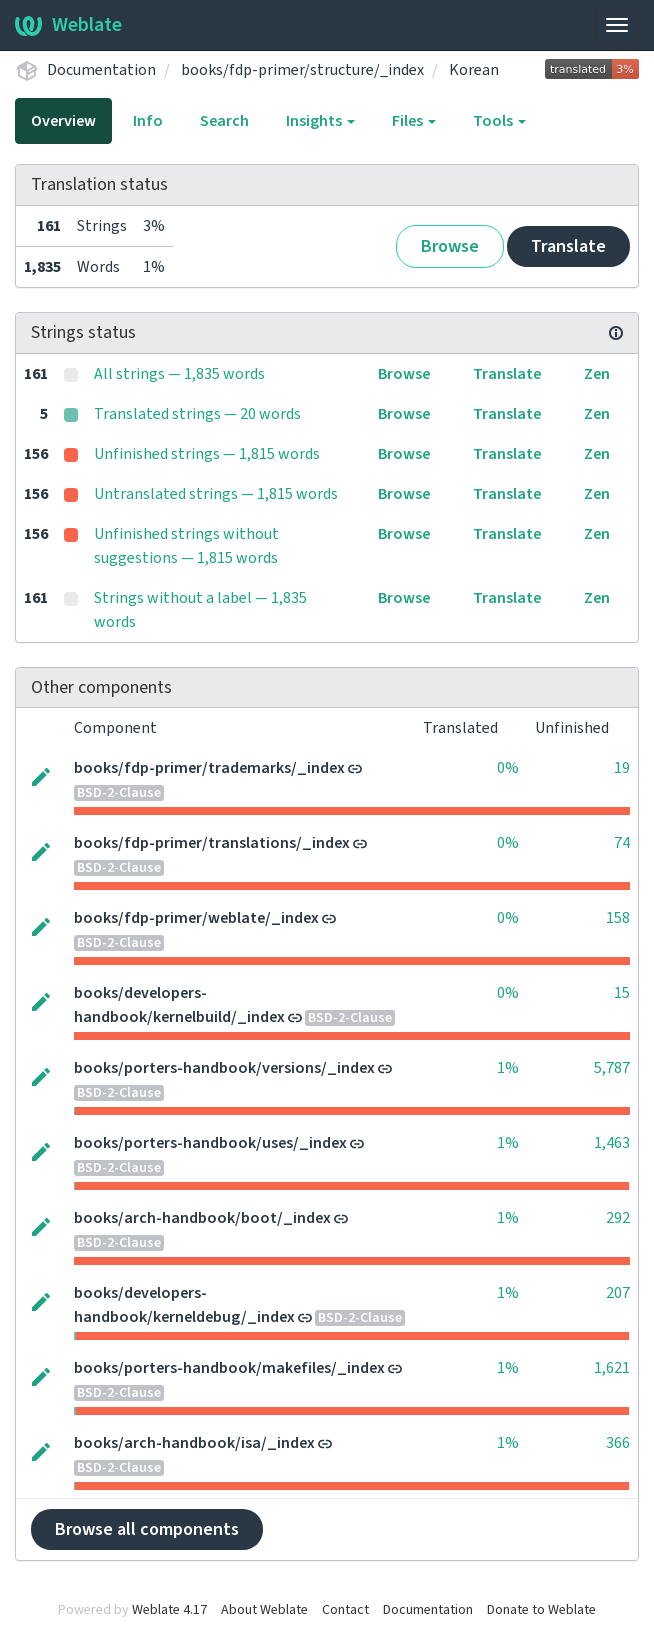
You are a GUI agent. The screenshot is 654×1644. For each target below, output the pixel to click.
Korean (474, 70)
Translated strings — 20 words (197, 414)
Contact (345, 1610)
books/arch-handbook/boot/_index (202, 1218)
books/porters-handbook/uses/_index (210, 1143)
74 (622, 843)
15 (622, 993)
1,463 (612, 1143)
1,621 (612, 1368)
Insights (320, 121)
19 (622, 768)
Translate (568, 246)
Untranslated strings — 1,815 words (216, 494)
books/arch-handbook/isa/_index (194, 1443)
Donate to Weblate (541, 1610)
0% (508, 768)
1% (508, 1068)
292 (618, 1218)
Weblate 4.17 (169, 1610)
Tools (499, 121)
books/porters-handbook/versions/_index (224, 1068)
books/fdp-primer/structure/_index (302, 70)
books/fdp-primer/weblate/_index (196, 918)
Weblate (68, 25)
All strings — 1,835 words (179, 374)
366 (618, 1443)
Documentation (101, 70)
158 (618, 918)
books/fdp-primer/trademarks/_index (209, 768)
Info (148, 121)
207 (618, 1293)
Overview (63, 121)
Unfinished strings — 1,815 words (207, 454)
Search (224, 121)
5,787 (612, 1068)
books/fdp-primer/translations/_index (212, 843)
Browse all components (147, 1529)
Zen (597, 374)
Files (414, 121)
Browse (450, 246)
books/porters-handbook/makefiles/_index (229, 1368)
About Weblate (264, 1610)
